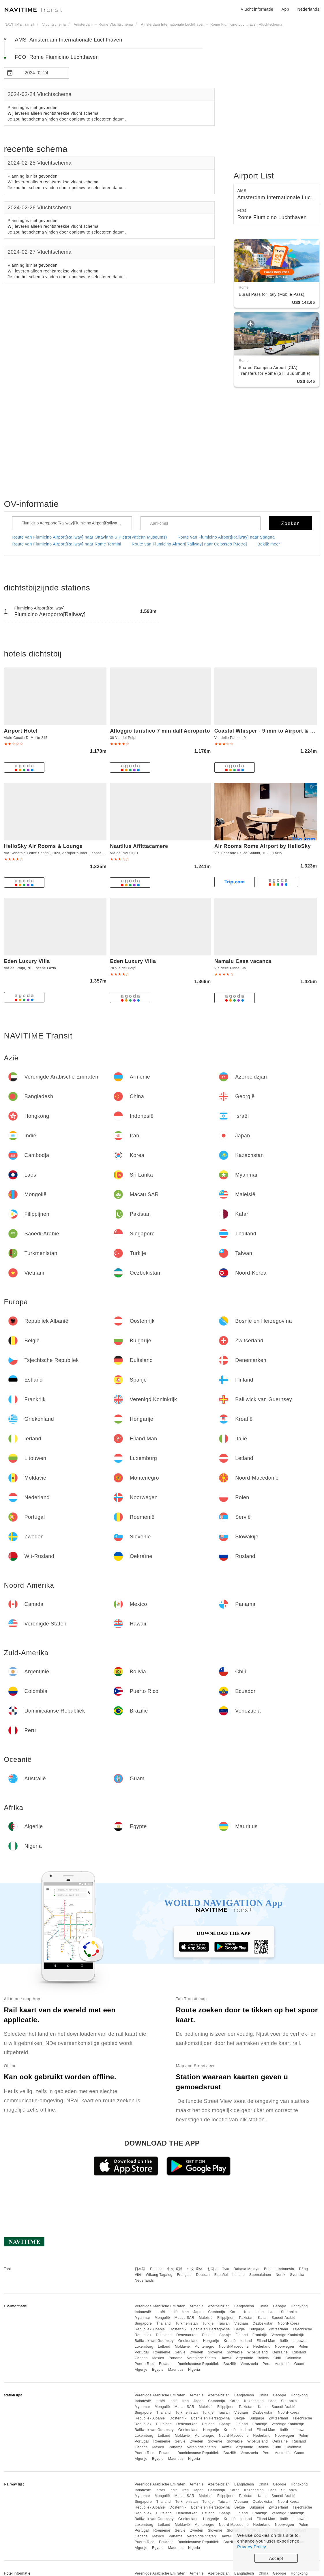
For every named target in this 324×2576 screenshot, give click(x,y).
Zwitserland (278, 2329)
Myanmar (142, 2318)
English (156, 2269)
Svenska (297, 2275)
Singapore (143, 2323)
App (285, 9)
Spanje (225, 2335)
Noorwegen (284, 2346)
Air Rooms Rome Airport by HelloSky (262, 846)
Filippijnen (226, 2318)
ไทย (226, 2269)
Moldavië (182, 2346)
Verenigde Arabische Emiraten (160, 2306)
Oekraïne (280, 2352)
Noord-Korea (288, 2323)
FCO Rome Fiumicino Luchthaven (57, 57)
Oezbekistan (262, 2323)
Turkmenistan (186, 2323)
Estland (208, 2335)
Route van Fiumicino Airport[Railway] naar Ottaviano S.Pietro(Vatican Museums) (89, 537)
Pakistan (246, 2318)
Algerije (141, 2370)
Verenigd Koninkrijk (287, 2335)
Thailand (163, 2323)
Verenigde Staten (201, 2358)
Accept (276, 2558)
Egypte (158, 2370)
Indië (173, 2312)
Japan (198, 2312)
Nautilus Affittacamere (139, 846)
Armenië (197, 2306)
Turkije (207, 2323)
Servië (180, 2352)
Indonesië (143, 2312)
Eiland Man (265, 2341)
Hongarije (211, 2341)
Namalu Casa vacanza (242, 961)
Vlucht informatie (257, 9)
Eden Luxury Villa (27, 961)
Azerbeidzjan (219, 2306)
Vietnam (241, 2323)
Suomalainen (260, 2275)
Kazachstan (254, 2312)
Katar (262, 2318)
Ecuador (166, 2364)
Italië (284, 2341)
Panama (176, 2358)
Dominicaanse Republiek (198, 2364)
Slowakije (235, 2352)
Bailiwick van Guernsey (154, 2341)
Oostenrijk (177, 2329)
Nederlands (144, 2280)
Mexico (158, 2358)
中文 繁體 (175, 2269)
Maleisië (206, 2318)
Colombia (293, 2358)
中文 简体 (195, 2269)
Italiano (239, 2275)
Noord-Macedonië (234, 2346)
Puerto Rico (144, 2364)
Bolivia (263, 2358)
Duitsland (164, 2335)
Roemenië (161, 2352)
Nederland (262, 2346)
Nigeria (194, 2370)
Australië (282, 2364)
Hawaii (226, 2358)
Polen (303, 2346)
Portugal (142, 2352)
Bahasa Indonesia (279, 2269)
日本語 (140, 2269)
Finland (241, 2335)
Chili (277, 2358)
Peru (266, 2364)
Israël (160, 2312)
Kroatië (230, 2341)
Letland (164, 2346)
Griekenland (188, 2341)
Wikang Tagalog (159, 2275)
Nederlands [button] (308, 9)
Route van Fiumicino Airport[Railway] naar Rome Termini (66, 544)
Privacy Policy (251, 2546)
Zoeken (290, 523)
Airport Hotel (21, 731)
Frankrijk (259, 2335)
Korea (235, 2312)
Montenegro (204, 2346)
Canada (141, 2358)
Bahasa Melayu (246, 2269)
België (240, 2329)
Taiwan (224, 2323)
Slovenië (215, 2352)
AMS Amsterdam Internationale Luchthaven (68, 40)
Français (184, 2275)
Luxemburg (144, 2346)
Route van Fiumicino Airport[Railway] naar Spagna (226, 537)
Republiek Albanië (150, 2329)
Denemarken (187, 2335)
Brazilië (230, 2364)
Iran (185, 2312)
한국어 (212, 2269)
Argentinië (244, 2358)
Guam (299, 2364)
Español (221, 2275)
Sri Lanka (289, 2312)
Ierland (246, 2341)
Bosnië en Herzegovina (210, 2329)
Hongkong (299, 2306)
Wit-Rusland (257, 2352)
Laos (272, 2312)
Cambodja (216, 2312)
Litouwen (300, 2341)
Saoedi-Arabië (283, 2318)
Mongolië (162, 2318)
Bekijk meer (268, 544)
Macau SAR (184, 2318)
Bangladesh (244, 2306)
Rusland (299, 2352)
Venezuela (249, 2364)
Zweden (196, 2352)
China (263, 2306)
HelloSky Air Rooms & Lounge (43, 846)
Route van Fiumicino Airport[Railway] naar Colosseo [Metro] (189, 544)
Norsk (280, 2275)
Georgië (279, 2306)
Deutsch (203, 2275)
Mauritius (175, 2370)
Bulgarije (257, 2329)
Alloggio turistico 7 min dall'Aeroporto (160, 731)
